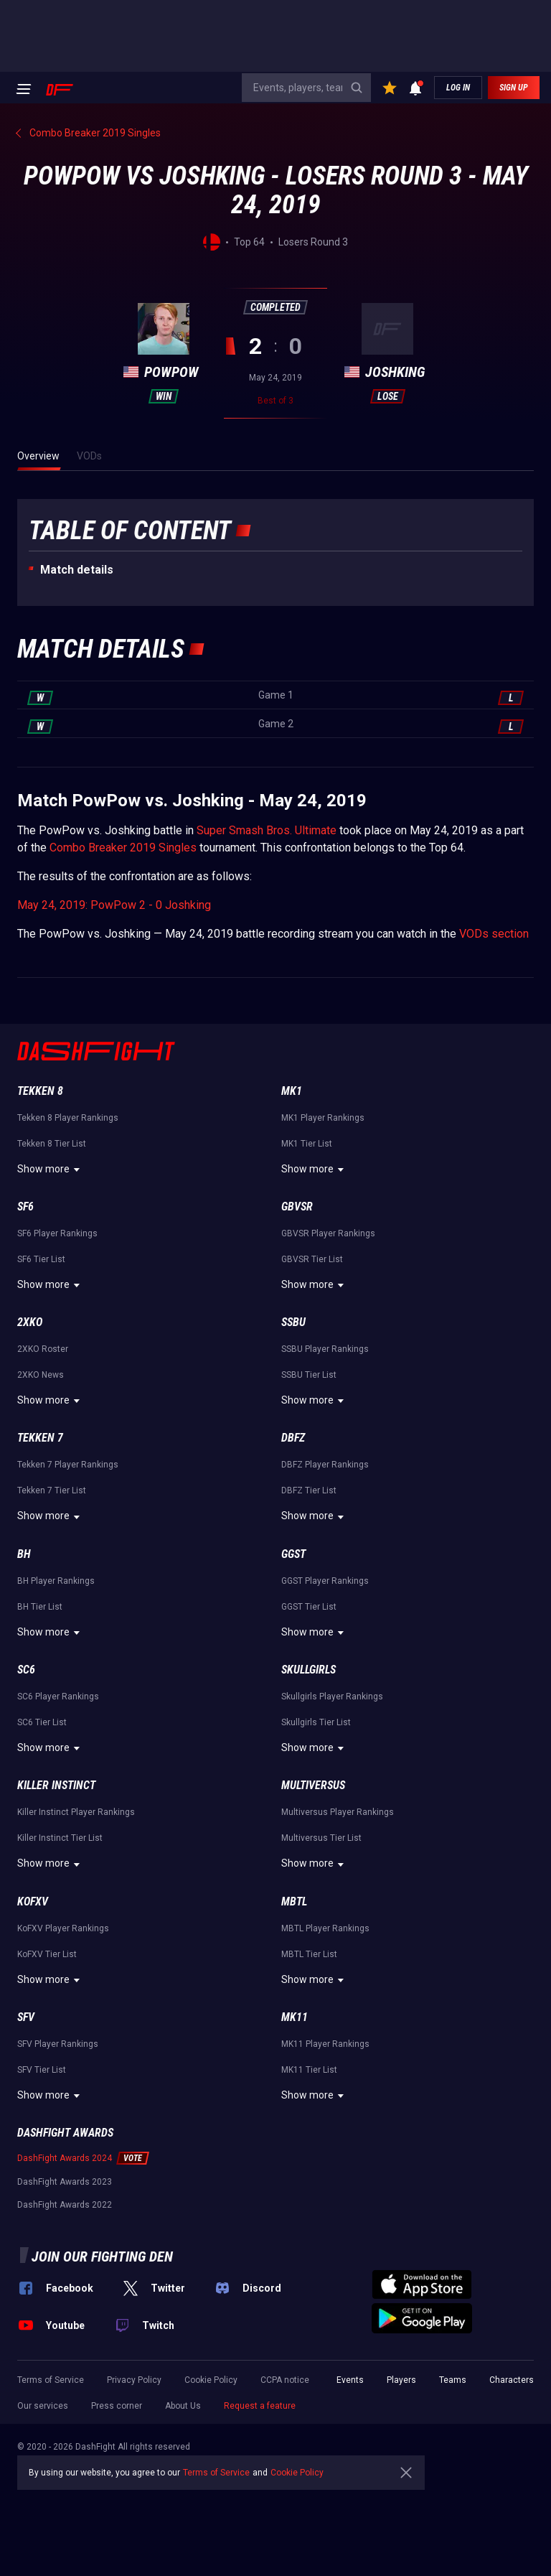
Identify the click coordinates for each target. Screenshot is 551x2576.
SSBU (293, 1322)
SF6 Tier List (41, 1259)
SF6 (25, 1206)
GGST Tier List (308, 1607)
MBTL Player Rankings (325, 1928)
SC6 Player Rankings (58, 1696)
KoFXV (32, 1901)
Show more (50, 1169)
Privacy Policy (134, 2380)
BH (24, 1554)
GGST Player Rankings (325, 1581)
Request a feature (260, 2406)
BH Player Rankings (56, 1581)
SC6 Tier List (42, 1722)
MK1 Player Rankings (322, 1118)
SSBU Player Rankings (325, 1349)
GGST (293, 1554)
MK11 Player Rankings (325, 2044)
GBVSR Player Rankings (328, 1233)
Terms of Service (50, 2380)
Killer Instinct (56, 1785)
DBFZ (293, 1438)
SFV (25, 2017)
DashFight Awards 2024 (64, 2158)
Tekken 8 (40, 1091)
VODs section (494, 934)
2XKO (29, 1322)
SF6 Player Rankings (57, 1233)
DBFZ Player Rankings (325, 1465)
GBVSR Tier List (312, 1259)
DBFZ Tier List (308, 1490)
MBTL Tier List (309, 1954)
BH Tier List (39, 1607)
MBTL (294, 1901)
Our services (42, 2406)
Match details (76, 570)
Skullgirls (308, 1669)
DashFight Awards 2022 (64, 2205)
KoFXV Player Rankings (63, 1928)
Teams (452, 2380)
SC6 (26, 1669)
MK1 (291, 1091)
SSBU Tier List (308, 1375)
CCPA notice (284, 2380)
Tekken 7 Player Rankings (67, 1465)
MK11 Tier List (309, 2070)
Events (350, 2380)
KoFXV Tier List (47, 1954)
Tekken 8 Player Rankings (67, 1118)
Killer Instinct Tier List (60, 1838)
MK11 (294, 2017)
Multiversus (313, 1785)
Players (401, 2380)
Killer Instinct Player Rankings (76, 1812)
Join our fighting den (102, 2256)
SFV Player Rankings (57, 2044)
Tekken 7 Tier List (51, 1490)
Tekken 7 (40, 1438)
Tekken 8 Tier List (51, 1144)
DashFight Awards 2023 (64, 2182)
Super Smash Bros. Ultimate (266, 830)
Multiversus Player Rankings (337, 1812)
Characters (511, 2380)
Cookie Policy (210, 2380)
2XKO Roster (42, 1349)
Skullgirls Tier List (316, 1722)
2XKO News (40, 1375)
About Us (183, 2406)
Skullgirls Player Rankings (332, 1696)
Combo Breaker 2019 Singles (123, 847)
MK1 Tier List (306, 1144)
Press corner (116, 2406)
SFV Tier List (41, 2070)
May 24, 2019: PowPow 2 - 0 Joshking (114, 905)
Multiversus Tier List (321, 1838)
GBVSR (297, 1206)
